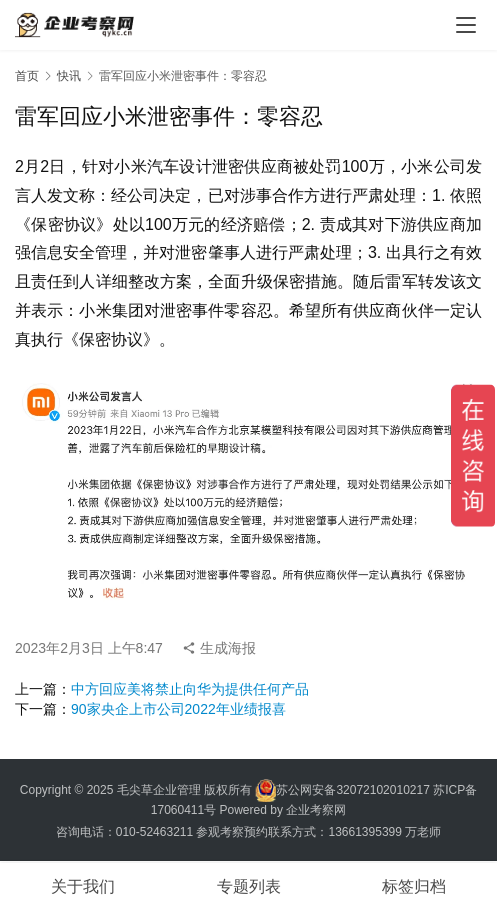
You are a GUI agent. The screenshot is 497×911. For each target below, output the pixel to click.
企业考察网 (316, 810)
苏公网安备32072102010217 (352, 789)
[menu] (466, 25)
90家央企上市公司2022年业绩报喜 (178, 709)
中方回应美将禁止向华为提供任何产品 (190, 689)
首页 (27, 76)
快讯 (69, 76)
